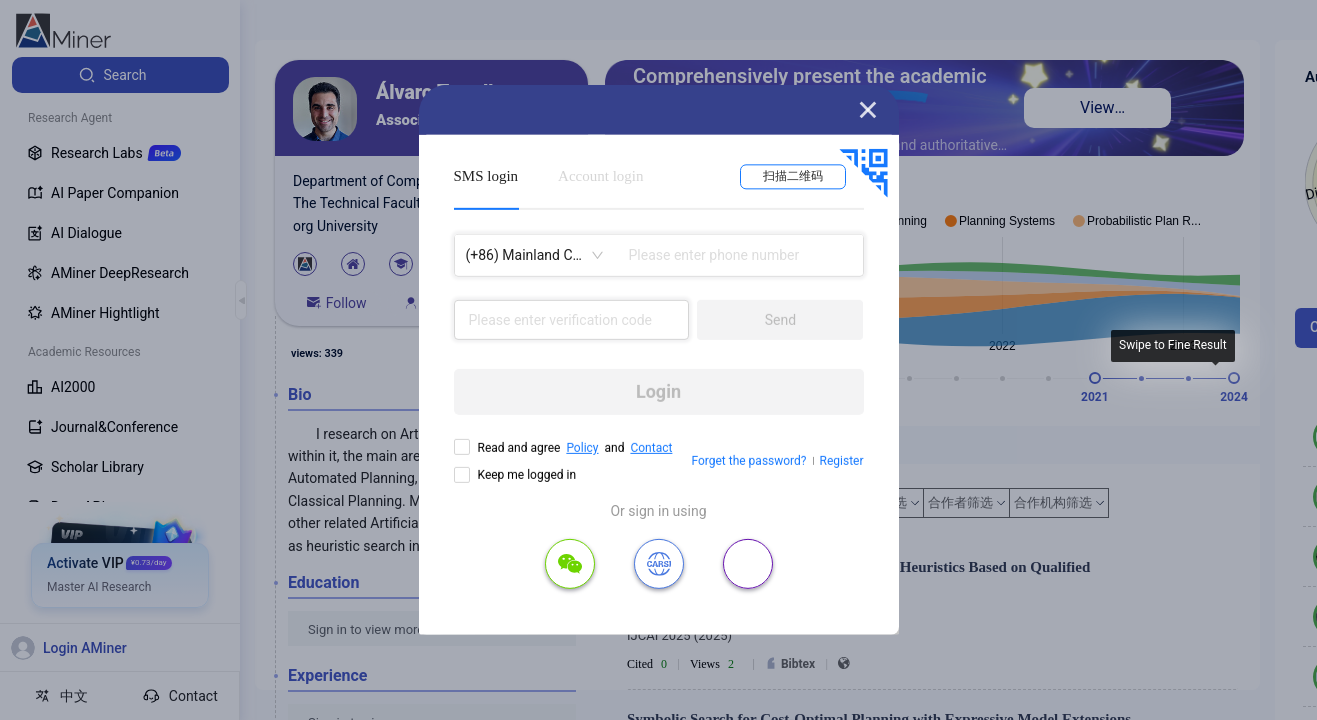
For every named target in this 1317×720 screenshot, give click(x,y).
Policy (582, 448)
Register (842, 461)
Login (658, 391)
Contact (651, 448)
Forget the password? (748, 461)
